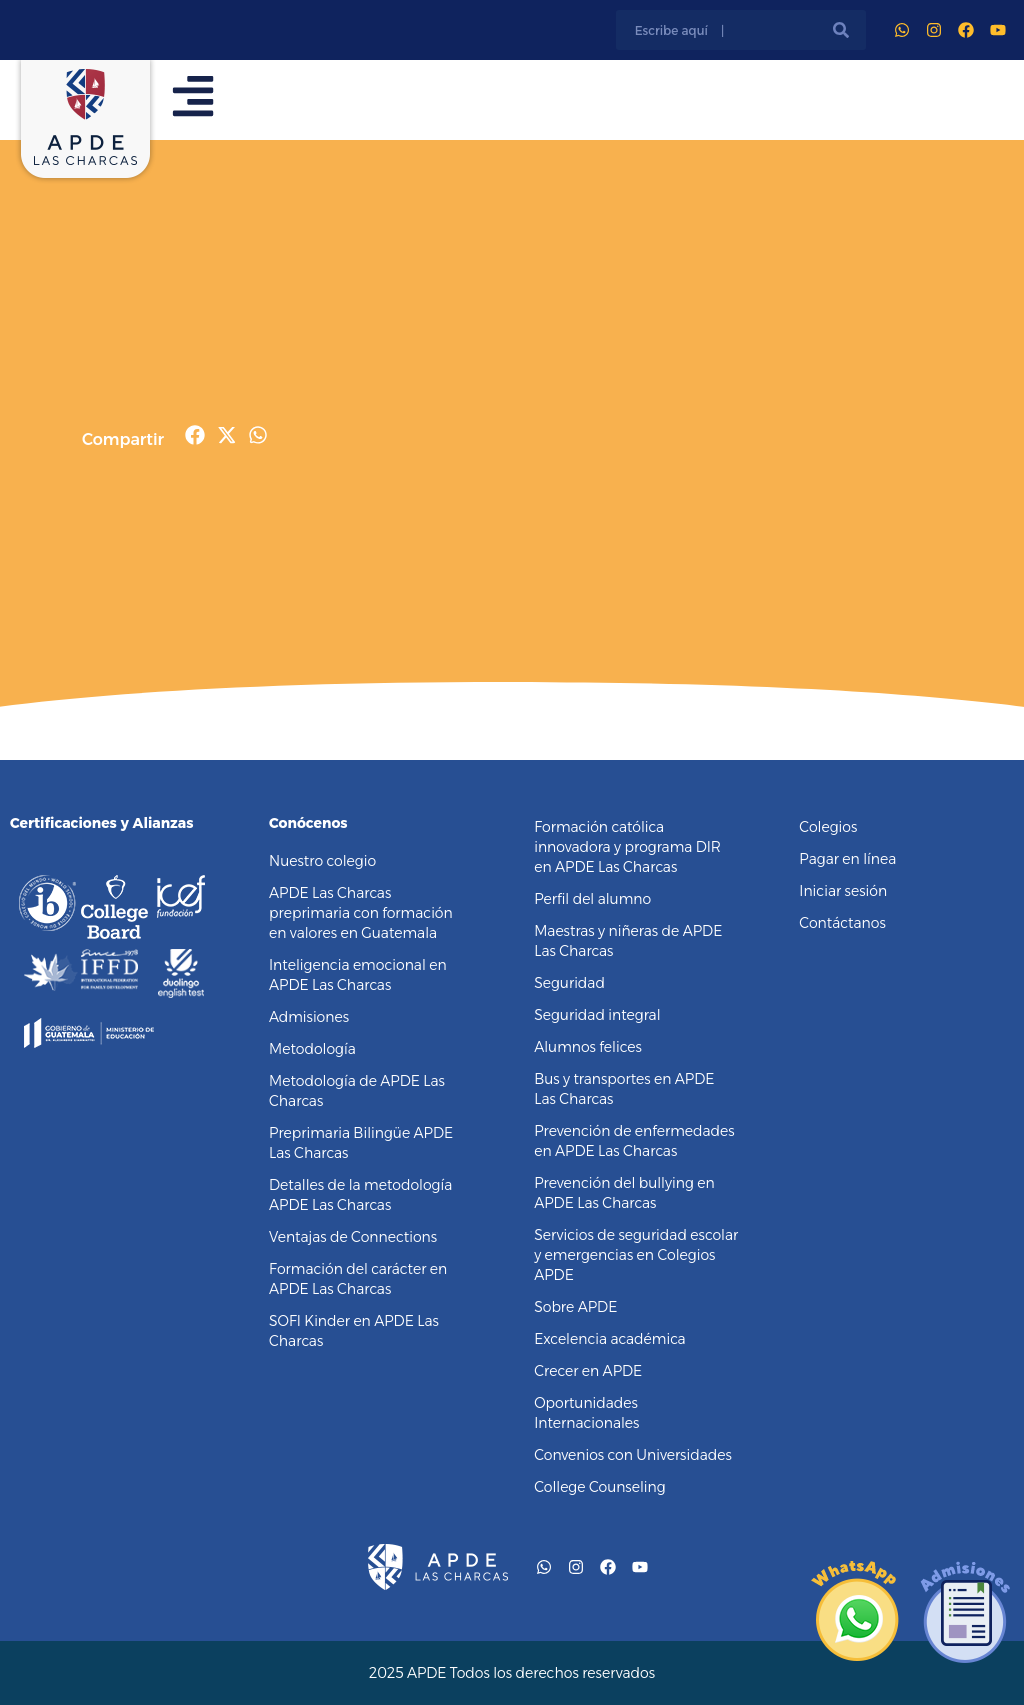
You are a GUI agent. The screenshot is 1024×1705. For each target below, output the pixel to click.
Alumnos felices (588, 1047)
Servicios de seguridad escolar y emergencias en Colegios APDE (636, 1255)
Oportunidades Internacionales (586, 1413)
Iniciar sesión (843, 891)
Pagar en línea (847, 859)
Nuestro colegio (322, 861)
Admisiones (309, 1017)
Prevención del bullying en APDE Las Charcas (624, 1193)
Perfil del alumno (592, 899)
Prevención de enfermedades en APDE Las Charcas (634, 1141)
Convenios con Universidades (633, 1455)
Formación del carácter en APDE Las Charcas (358, 1279)
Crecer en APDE (588, 1371)
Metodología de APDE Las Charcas (357, 1091)
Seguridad (569, 983)
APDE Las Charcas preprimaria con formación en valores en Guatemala (361, 913)
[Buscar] (841, 30)
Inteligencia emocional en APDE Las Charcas (358, 975)
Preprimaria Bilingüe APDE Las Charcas (361, 1143)
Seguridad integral (597, 1015)
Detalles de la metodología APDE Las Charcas (360, 1195)
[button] (195, 434)
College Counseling (599, 1487)
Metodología (312, 1049)
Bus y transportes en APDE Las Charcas (624, 1089)
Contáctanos (842, 923)
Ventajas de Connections (353, 1237)
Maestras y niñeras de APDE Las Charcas (628, 941)
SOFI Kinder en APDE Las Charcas (354, 1331)
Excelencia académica (610, 1339)
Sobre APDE (575, 1307)
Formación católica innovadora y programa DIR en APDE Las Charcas (627, 847)
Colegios (828, 827)
